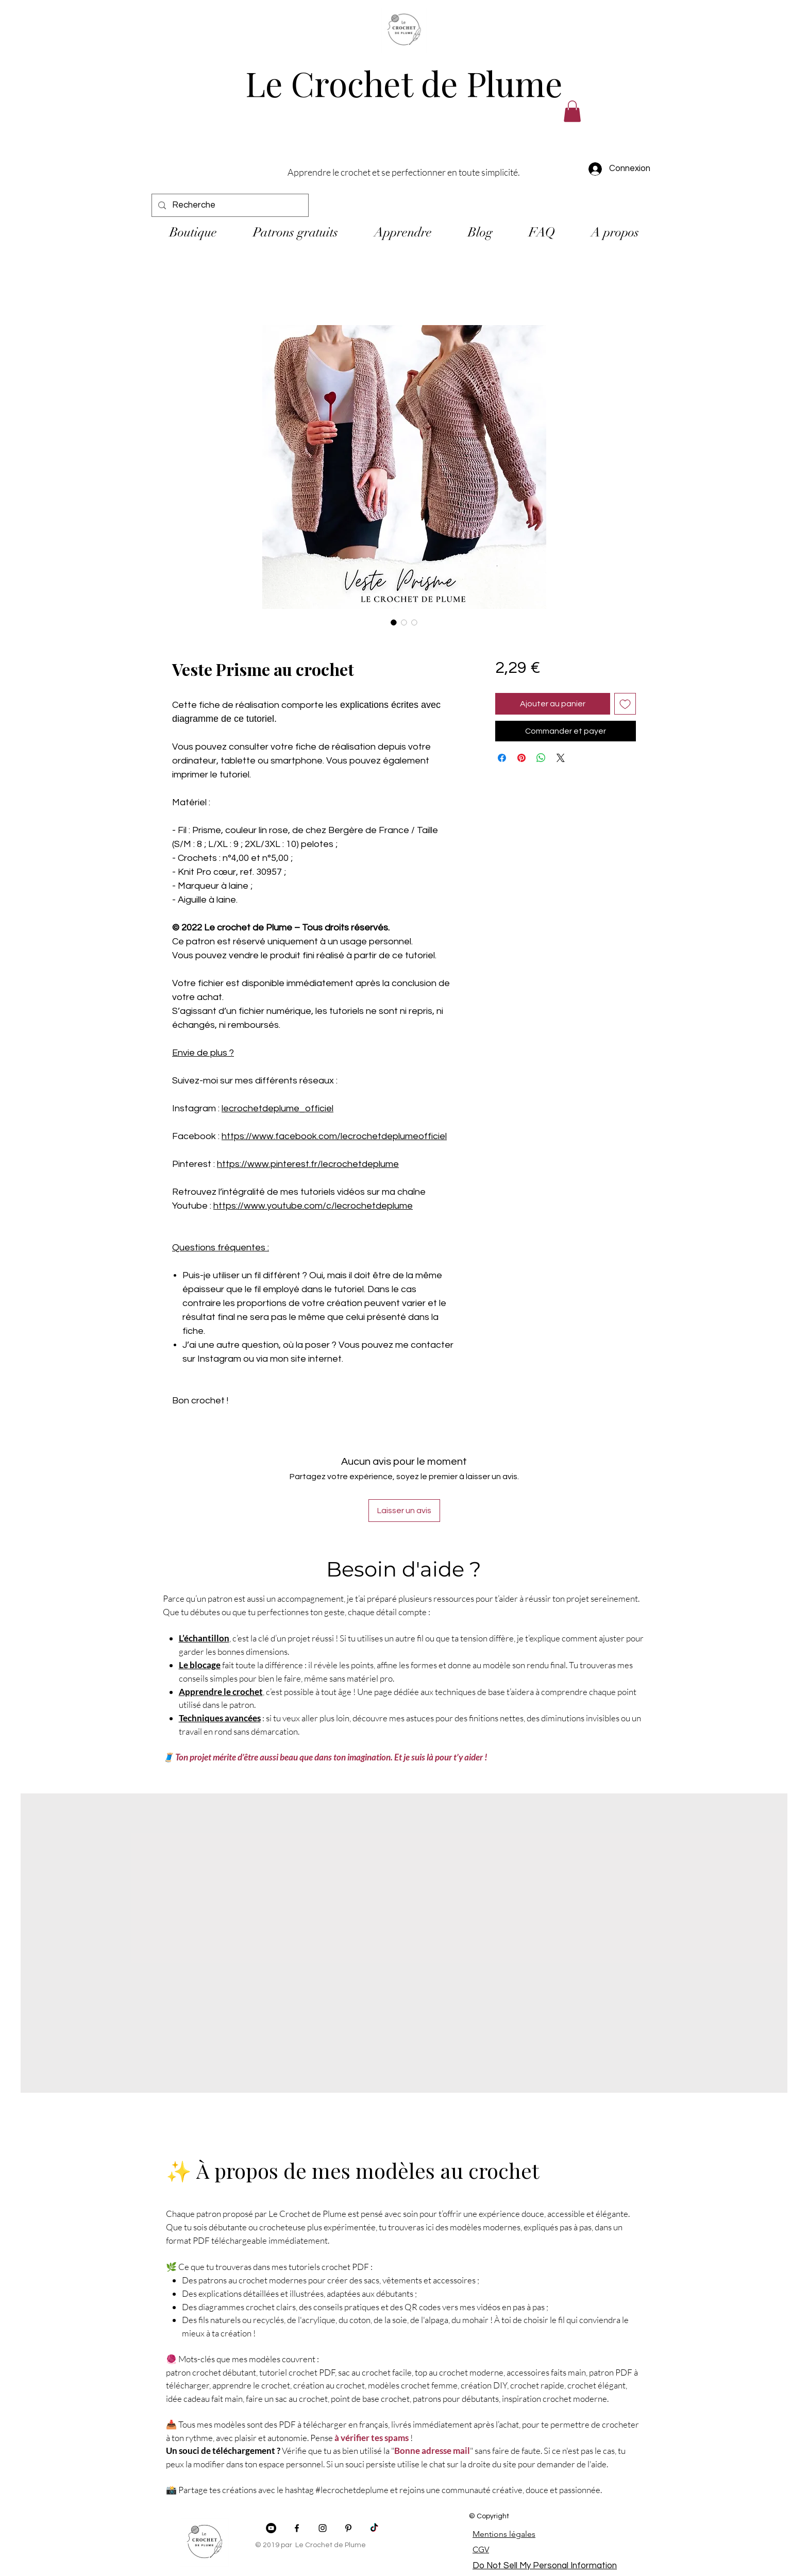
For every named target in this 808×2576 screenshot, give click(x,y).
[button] (572, 111)
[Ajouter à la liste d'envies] (625, 704)
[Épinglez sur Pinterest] (521, 758)
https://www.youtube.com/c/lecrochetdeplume (313, 1206)
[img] (404, 53)
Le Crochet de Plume (404, 83)
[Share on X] (560, 758)
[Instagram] (322, 2528)
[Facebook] (297, 2528)
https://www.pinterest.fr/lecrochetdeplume (308, 1164)
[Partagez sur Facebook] (502, 758)
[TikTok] (374, 2528)
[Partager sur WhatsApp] (541, 758)
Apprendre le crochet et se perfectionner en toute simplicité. (404, 172)
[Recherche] (229, 205)
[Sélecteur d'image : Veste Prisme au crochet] (394, 622)
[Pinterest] (348, 2528)
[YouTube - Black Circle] (271, 2528)
